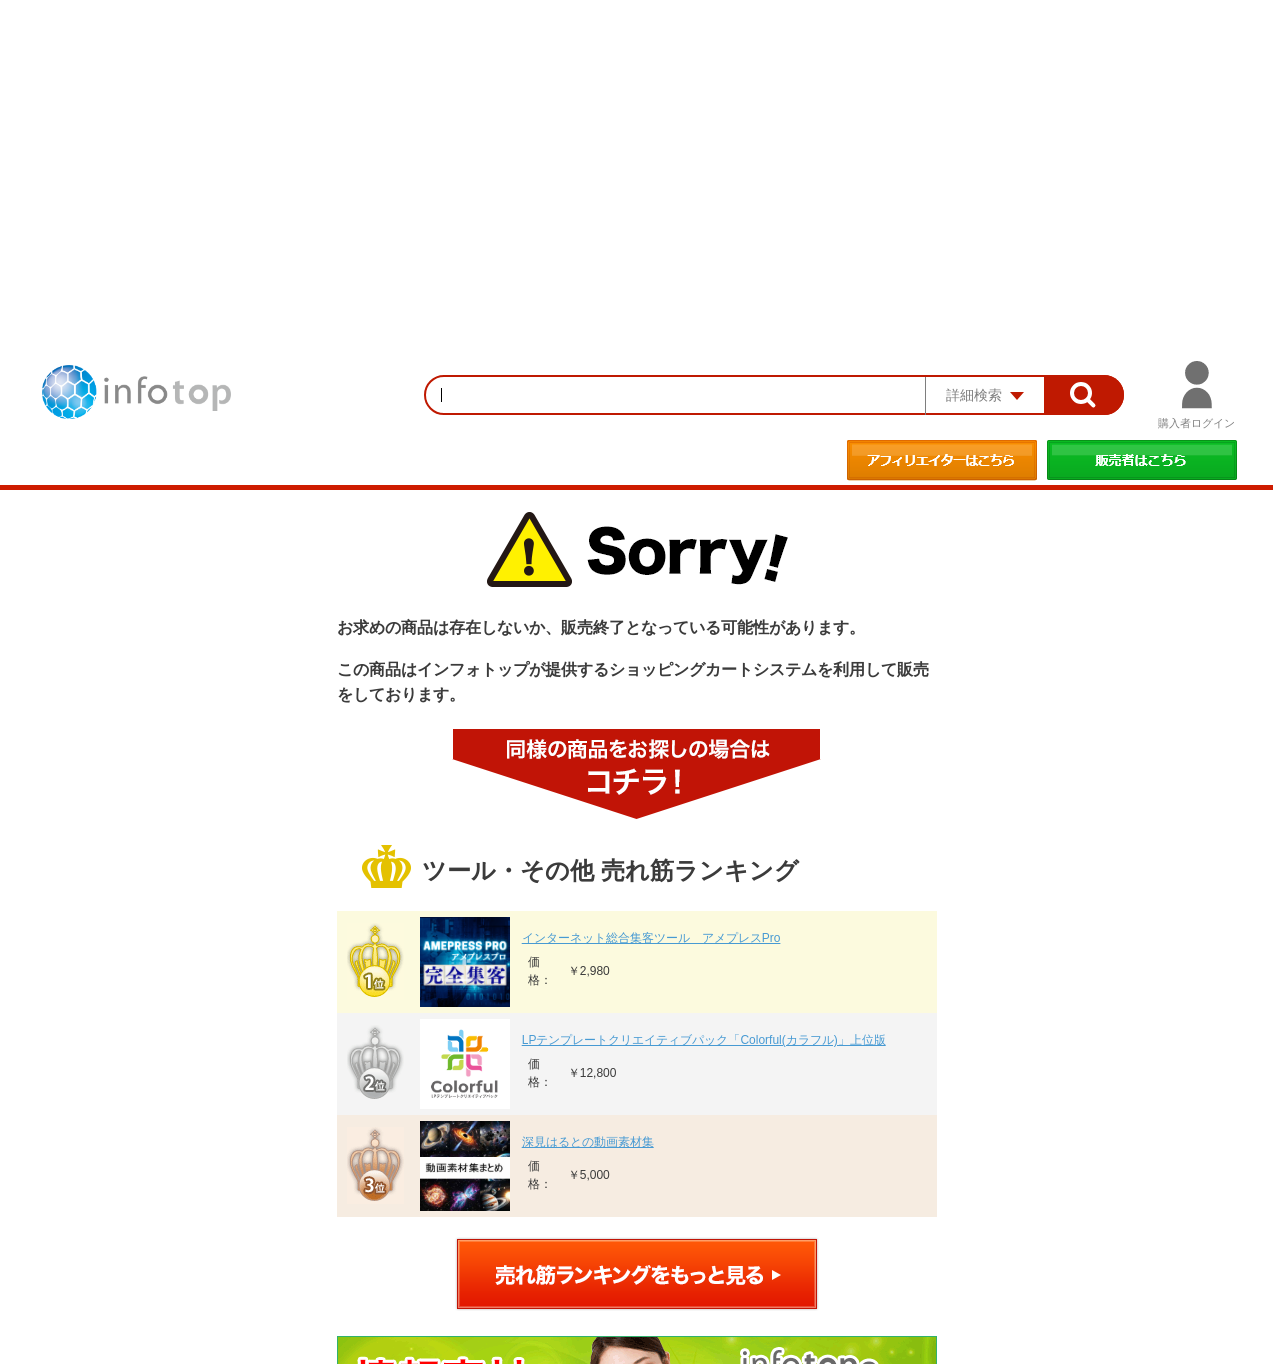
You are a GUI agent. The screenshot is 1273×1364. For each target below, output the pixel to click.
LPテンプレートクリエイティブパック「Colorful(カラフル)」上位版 (704, 1040)
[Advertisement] (637, 150)
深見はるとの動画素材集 (588, 1142)
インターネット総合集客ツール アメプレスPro (651, 938)
